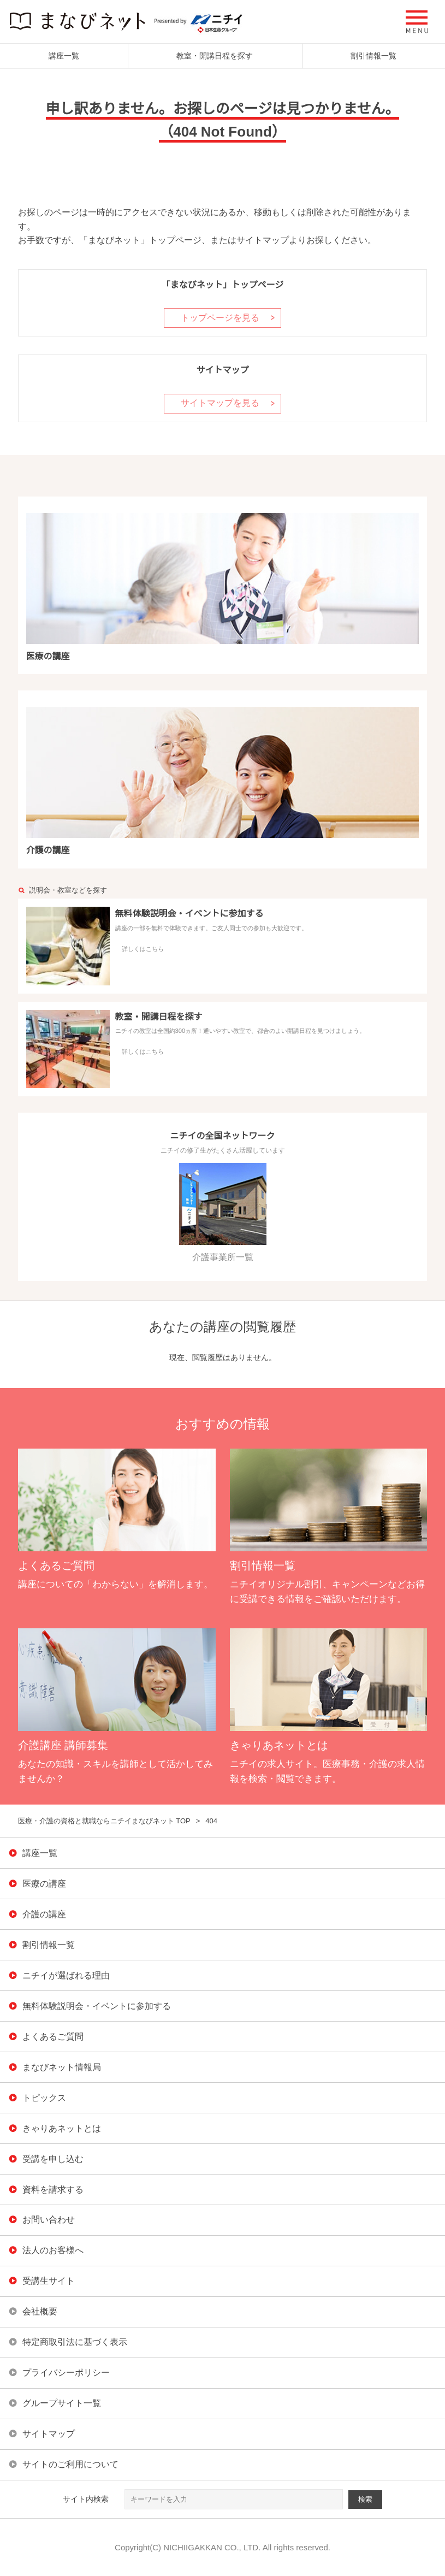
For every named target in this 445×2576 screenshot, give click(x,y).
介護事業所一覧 (222, 1212)
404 (211, 1821)
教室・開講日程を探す (214, 55)
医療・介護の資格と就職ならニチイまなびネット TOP (104, 1821)
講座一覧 (64, 55)
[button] (417, 21)
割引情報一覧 (373, 55)
